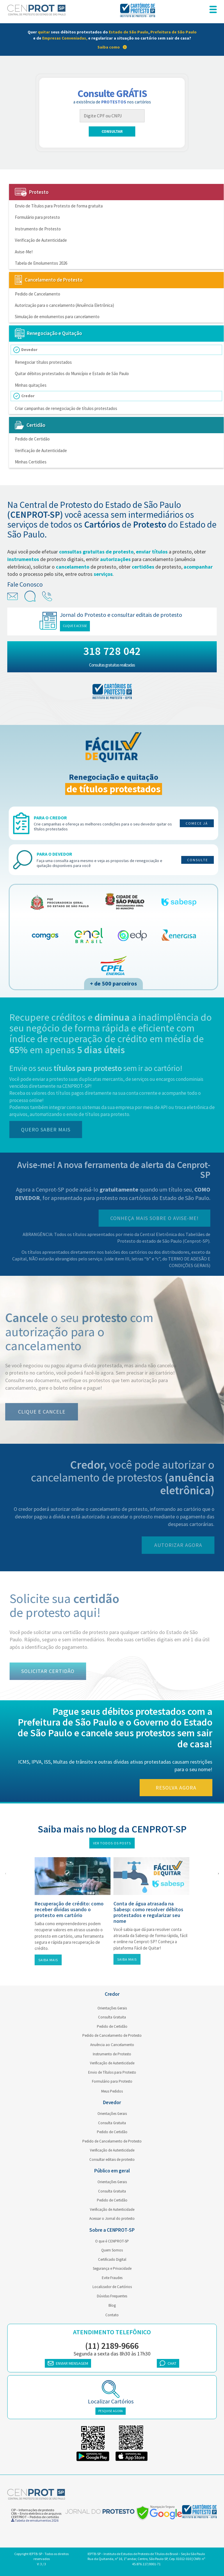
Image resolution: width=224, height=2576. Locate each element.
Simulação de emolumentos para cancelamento (57, 316)
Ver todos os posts (112, 1843)
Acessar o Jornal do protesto (112, 2218)
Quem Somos (112, 2250)
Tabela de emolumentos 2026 (34, 2520)
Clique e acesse (80, 626)
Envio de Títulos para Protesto (112, 2072)
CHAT (168, 2363)
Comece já (197, 823)
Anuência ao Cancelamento (112, 2044)
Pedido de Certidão (32, 439)
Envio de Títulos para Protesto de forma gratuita (59, 206)
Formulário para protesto (37, 217)
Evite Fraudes (112, 2277)
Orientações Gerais (112, 2008)
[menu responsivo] (213, 10)
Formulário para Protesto (112, 2081)
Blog (112, 2305)
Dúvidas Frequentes (112, 2296)
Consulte (197, 860)
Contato (112, 2314)
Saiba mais (48, 1960)
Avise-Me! (24, 252)
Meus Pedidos (112, 2091)
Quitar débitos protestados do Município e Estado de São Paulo (72, 373)
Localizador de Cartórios (112, 2286)
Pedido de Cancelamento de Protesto (112, 2035)
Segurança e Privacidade (112, 2268)
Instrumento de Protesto (38, 229)
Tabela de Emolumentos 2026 (41, 263)
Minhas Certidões (31, 462)
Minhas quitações (31, 385)
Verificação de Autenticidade (41, 240)
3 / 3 (43, 2564)
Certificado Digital (112, 2259)
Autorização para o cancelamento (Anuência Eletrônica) (64, 305)
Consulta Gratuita (112, 2017)
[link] (112, 39)
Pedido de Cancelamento (37, 294)
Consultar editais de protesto (112, 2159)
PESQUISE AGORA (110, 2411)
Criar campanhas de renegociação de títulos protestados (66, 408)
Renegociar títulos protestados (43, 362)
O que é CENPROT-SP (112, 2241)
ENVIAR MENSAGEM (68, 2363)
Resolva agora (181, 1787)
